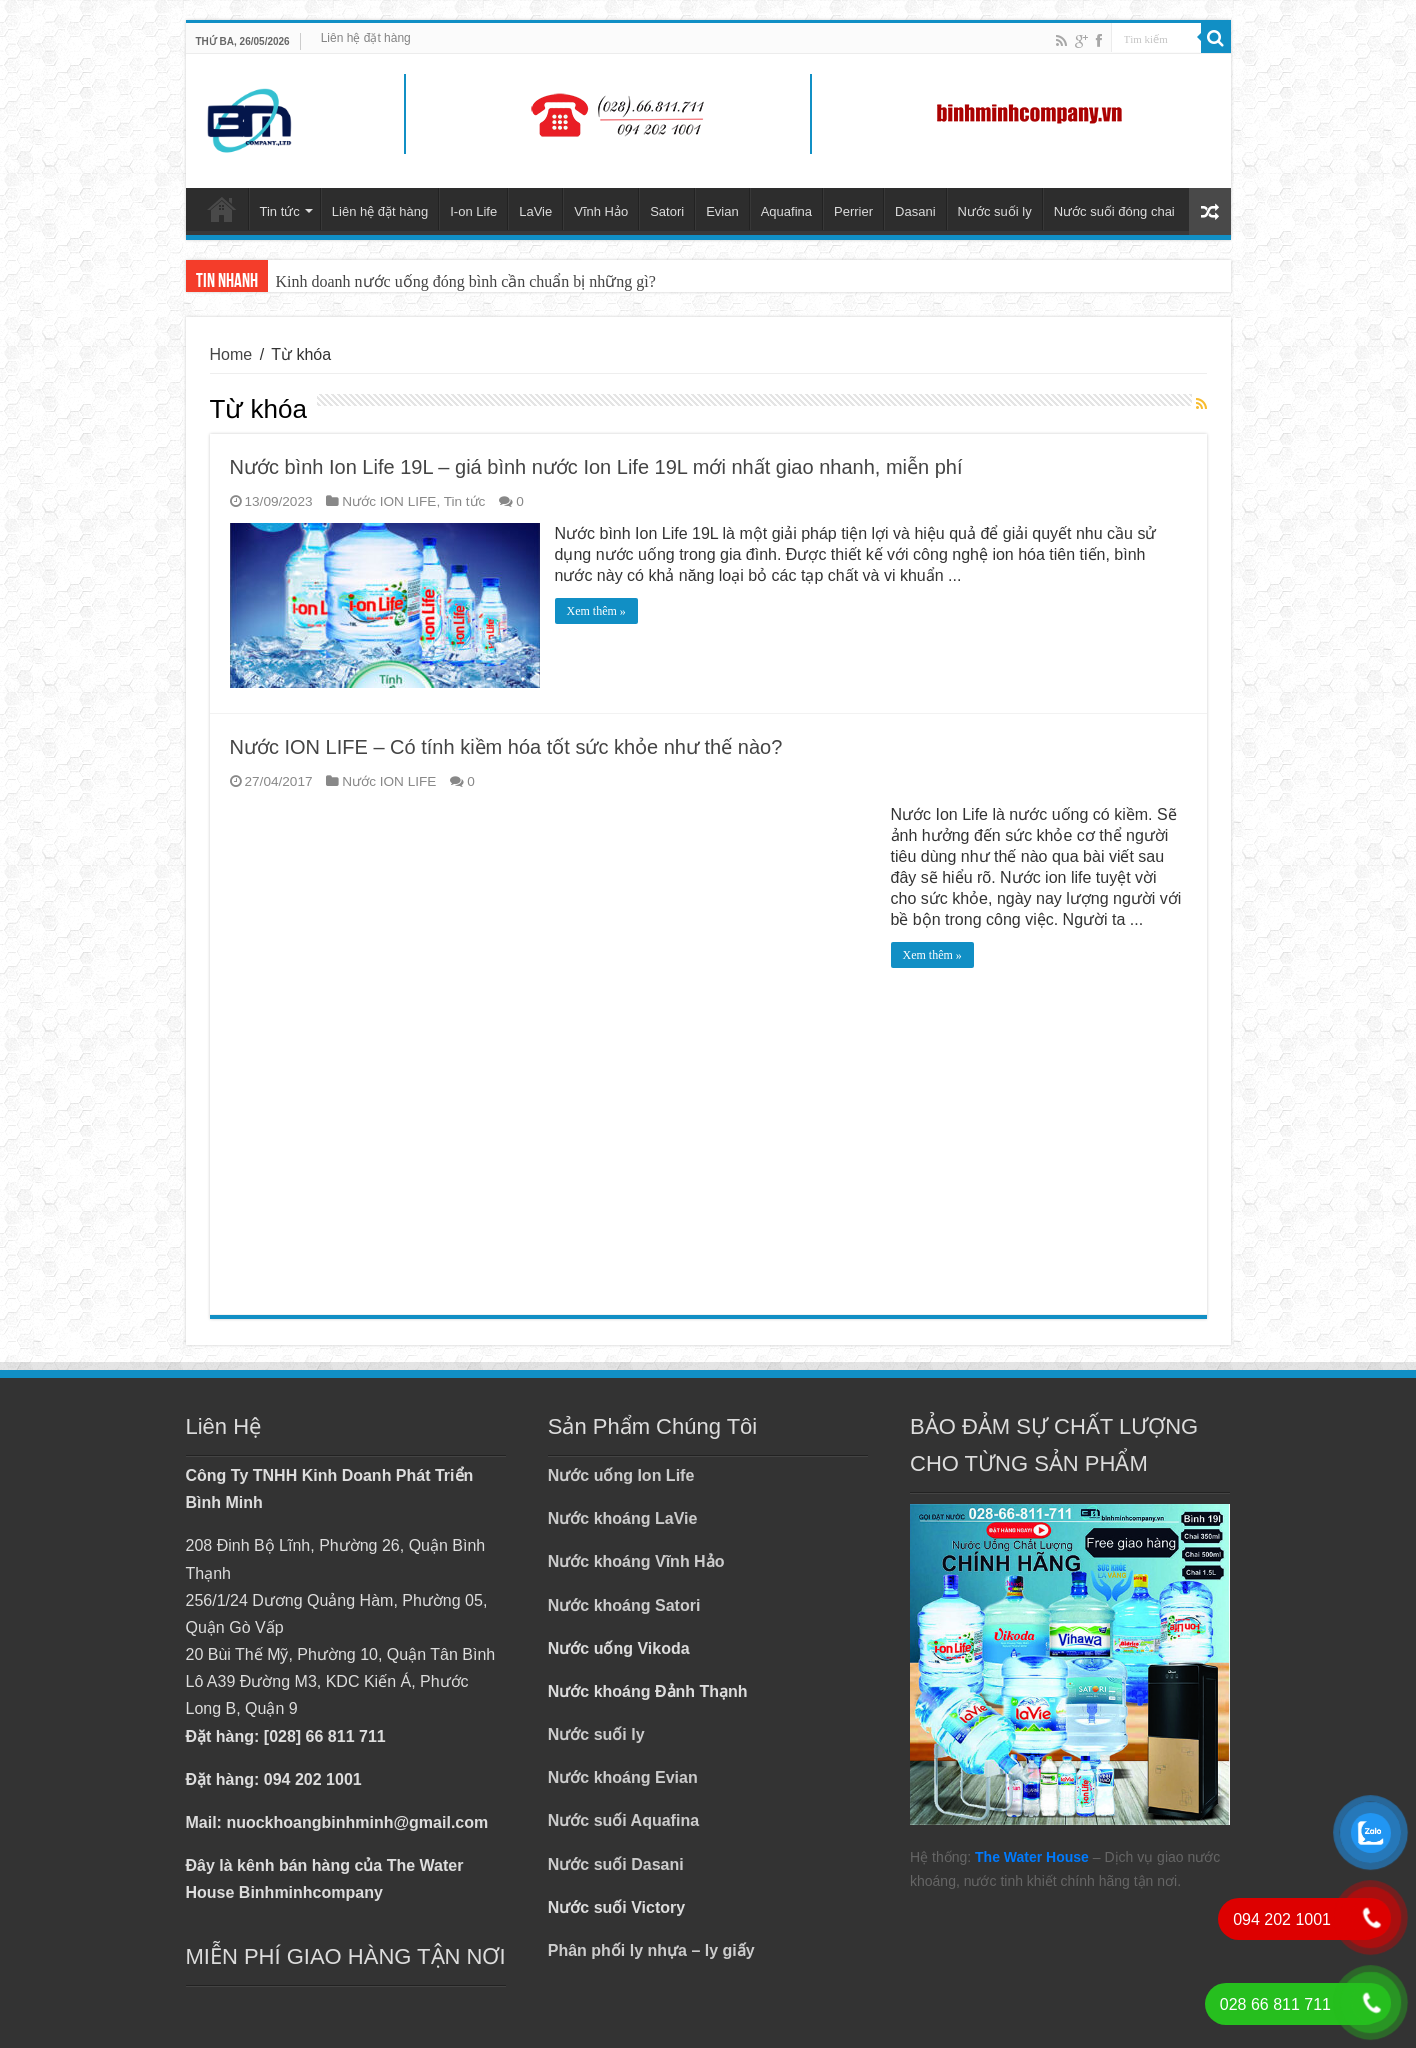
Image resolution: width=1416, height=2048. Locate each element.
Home (231, 354)
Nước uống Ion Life (621, 1475)
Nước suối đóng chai (1114, 211)
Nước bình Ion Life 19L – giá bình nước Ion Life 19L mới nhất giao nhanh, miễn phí (596, 467)
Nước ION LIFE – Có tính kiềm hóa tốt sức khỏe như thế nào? (506, 747)
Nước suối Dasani (616, 1864)
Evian (722, 211)
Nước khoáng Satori (624, 1605)
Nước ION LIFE (389, 501)
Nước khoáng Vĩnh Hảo (636, 1561)
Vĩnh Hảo (601, 211)
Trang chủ (222, 209)
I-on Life (473, 211)
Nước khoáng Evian (623, 1777)
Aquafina (786, 211)
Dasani (915, 211)
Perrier (853, 211)
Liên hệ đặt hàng (366, 38)
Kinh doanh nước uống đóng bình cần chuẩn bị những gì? (466, 281)
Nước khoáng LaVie (623, 1518)
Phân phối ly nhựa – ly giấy (651, 1950)
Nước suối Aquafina (623, 1820)
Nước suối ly (995, 211)
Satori (667, 211)
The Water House (1032, 1857)
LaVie (535, 211)
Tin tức (280, 211)
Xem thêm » (596, 611)
